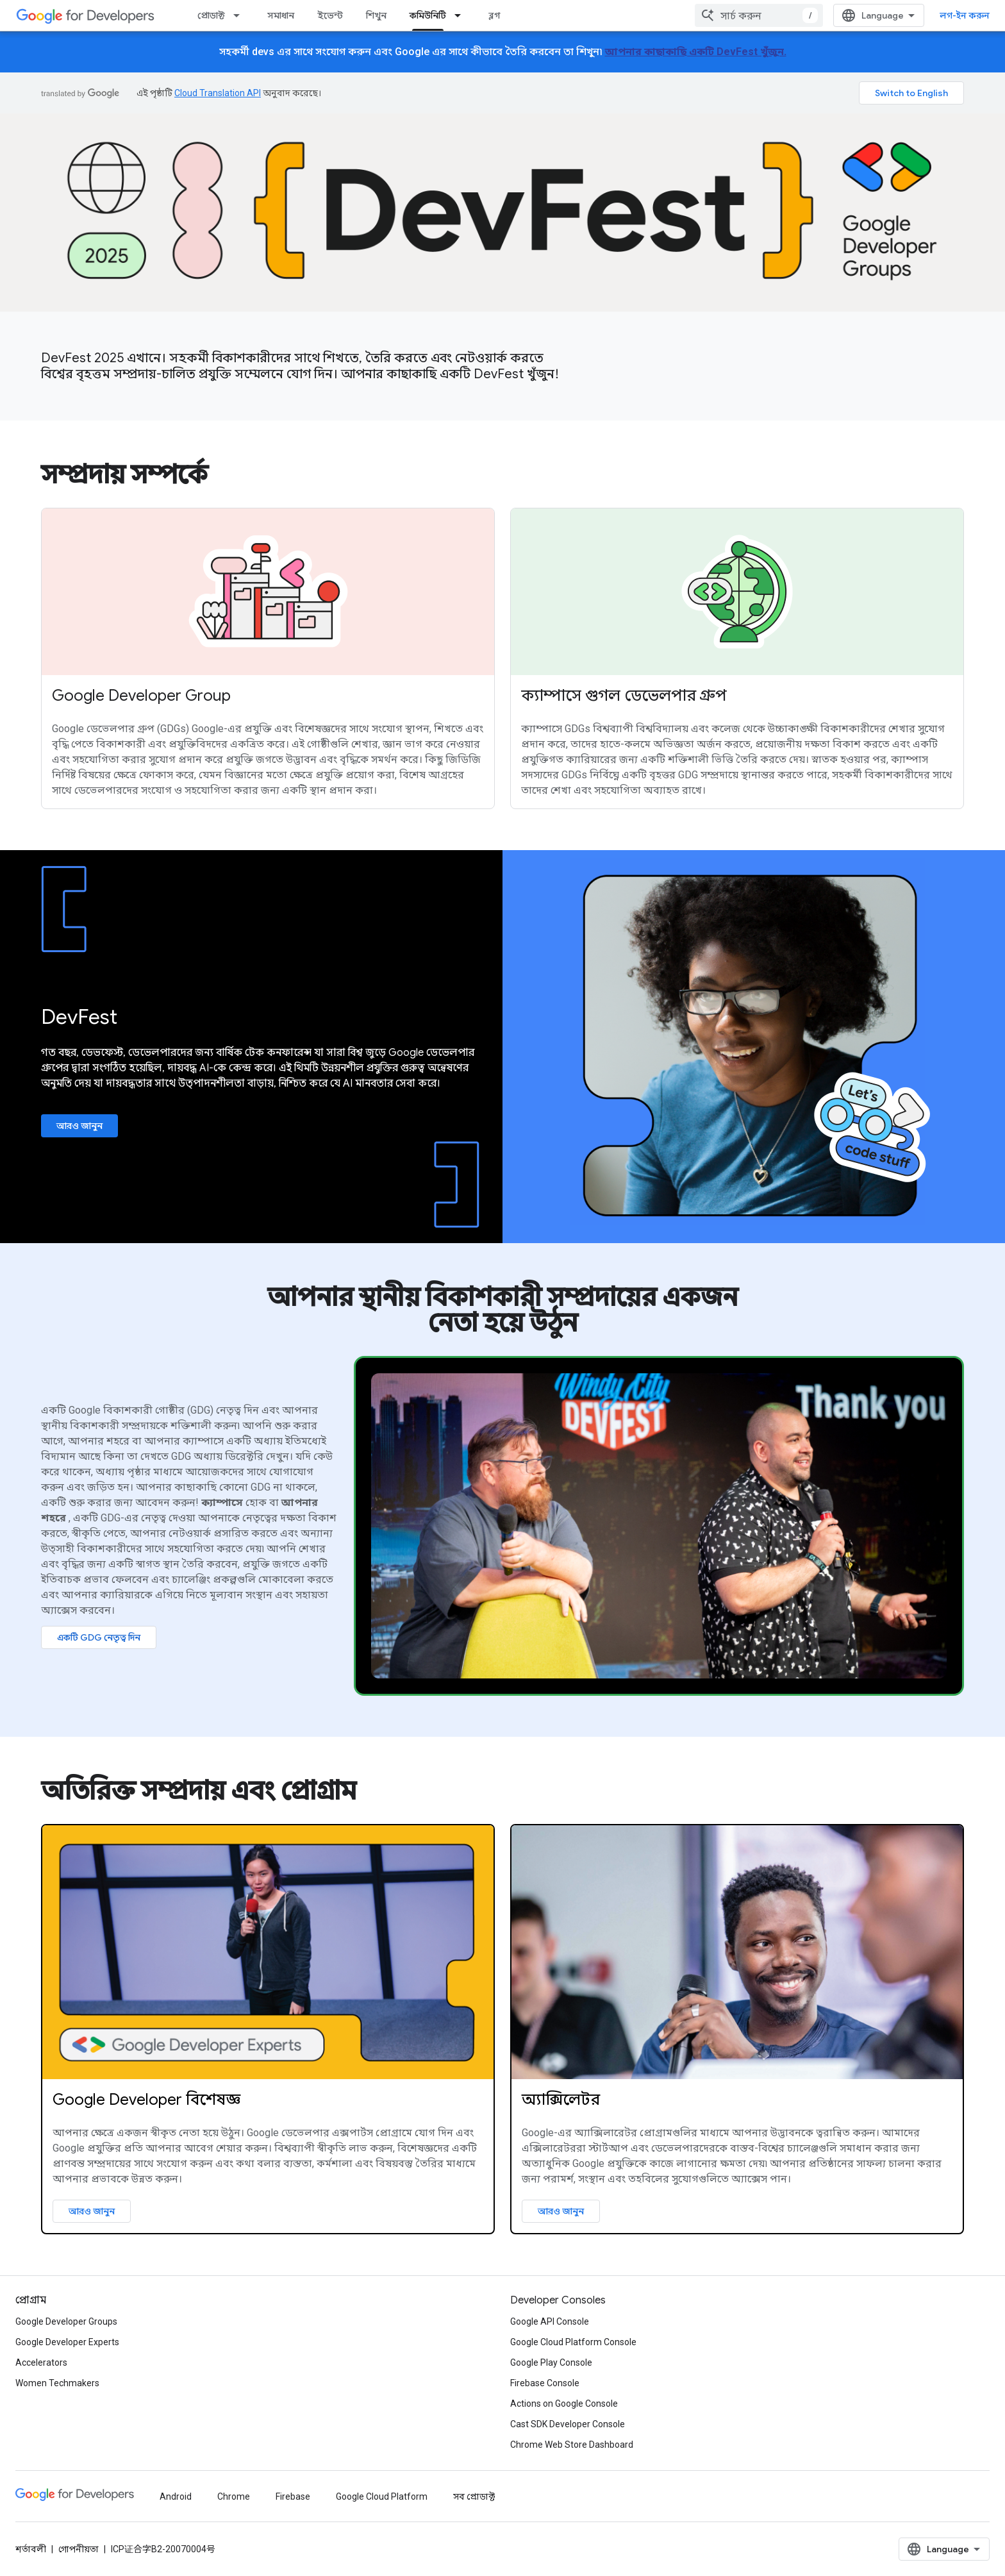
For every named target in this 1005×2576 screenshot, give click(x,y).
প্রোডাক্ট (211, 15)
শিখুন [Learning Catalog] (376, 15)
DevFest (79, 1017)
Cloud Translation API (217, 93)
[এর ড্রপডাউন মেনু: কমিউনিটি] (461, 15)
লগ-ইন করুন (965, 15)
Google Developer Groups (66, 2321)
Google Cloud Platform (382, 2496)
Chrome (233, 2496)
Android (176, 2496)
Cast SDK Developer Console (567, 2424)
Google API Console (549, 2321)
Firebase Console (544, 2383)
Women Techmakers (57, 2383)
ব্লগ (494, 15)
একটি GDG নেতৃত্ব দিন (98, 1637)
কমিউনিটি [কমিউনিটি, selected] (428, 15)
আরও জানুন (79, 1126)
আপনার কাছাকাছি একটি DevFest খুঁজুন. (695, 52)
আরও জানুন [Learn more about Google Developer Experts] (92, 2211)
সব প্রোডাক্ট (474, 2496)
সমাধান (280, 15)
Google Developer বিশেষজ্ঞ (146, 2099)
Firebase (293, 2496)
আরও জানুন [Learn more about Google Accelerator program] (561, 2211)
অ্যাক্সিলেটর (561, 2099)
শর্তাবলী (30, 2549)
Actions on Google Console (564, 2403)
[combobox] (759, 15)
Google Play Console (551, 2362)
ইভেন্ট (330, 15)
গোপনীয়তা (78, 2549)
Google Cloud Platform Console (573, 2342)
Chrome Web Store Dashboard (571, 2444)
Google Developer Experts (67, 2342)
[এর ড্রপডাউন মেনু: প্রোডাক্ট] (240, 15)
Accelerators (41, 2362)
